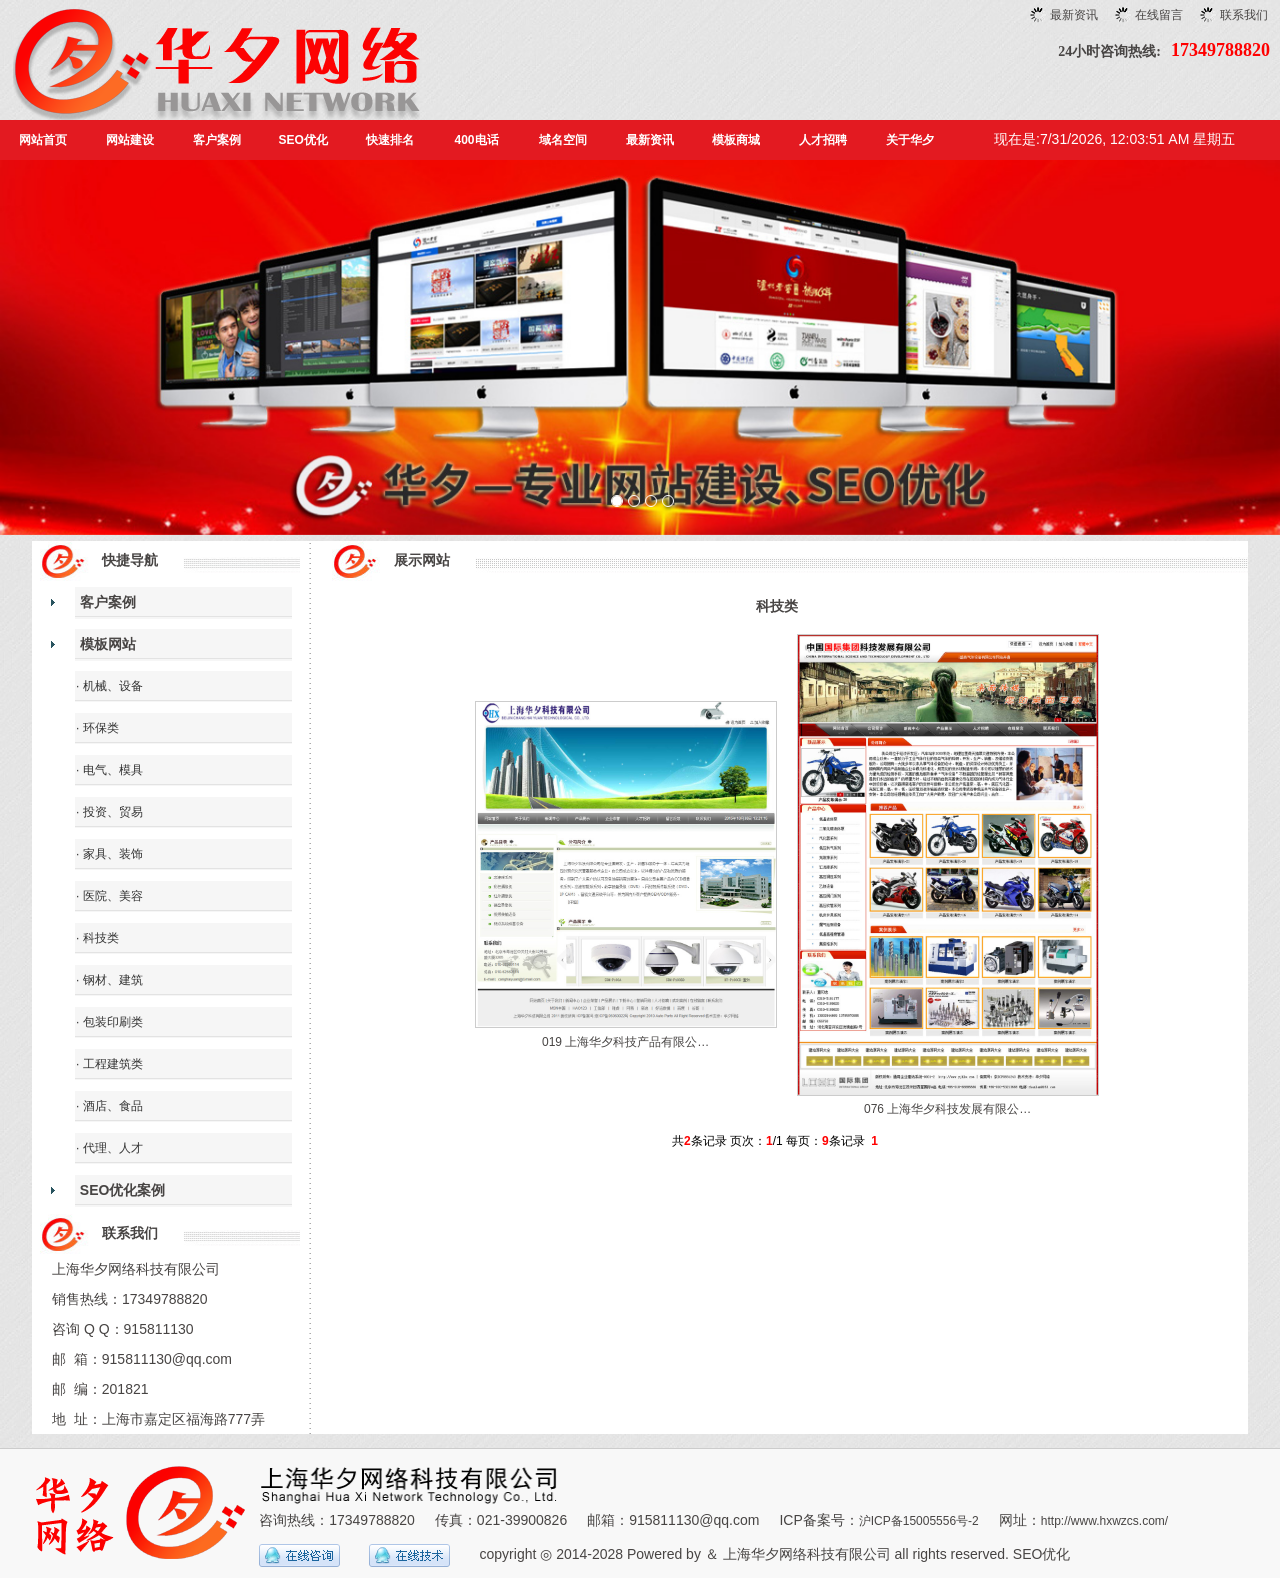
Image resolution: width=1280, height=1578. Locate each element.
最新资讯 (1074, 15)
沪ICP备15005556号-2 (919, 1521)
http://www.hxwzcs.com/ (1104, 1521)
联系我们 (1244, 15)
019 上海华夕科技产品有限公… (625, 1042)
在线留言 (1159, 15)
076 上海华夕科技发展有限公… (947, 1109)
